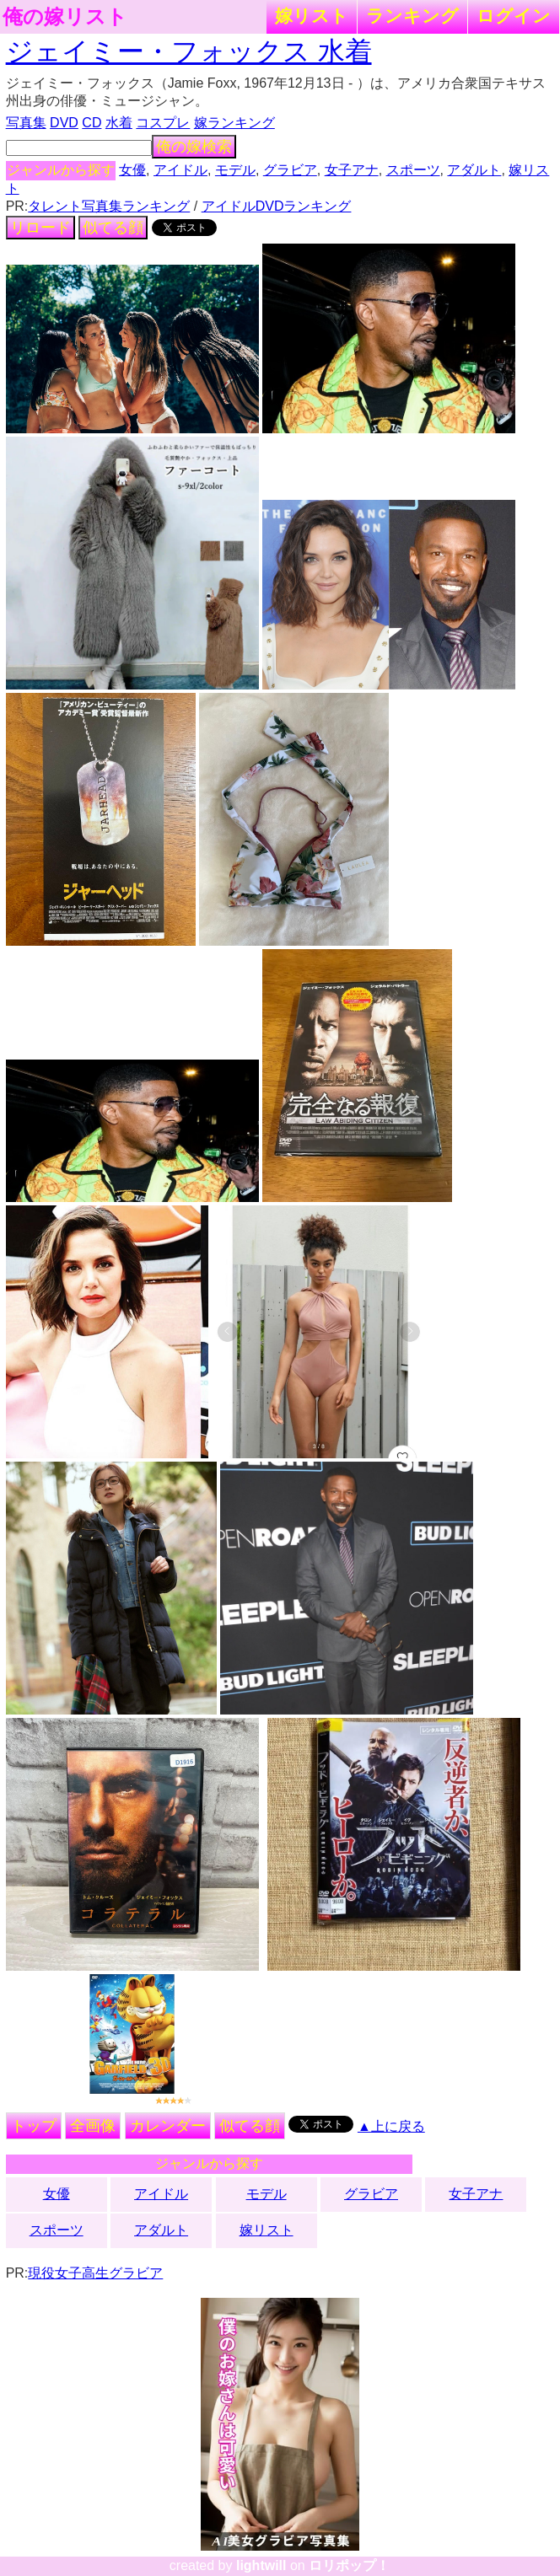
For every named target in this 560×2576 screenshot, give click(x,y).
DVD (64, 122)
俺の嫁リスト (65, 17)
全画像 (93, 2125)
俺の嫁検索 (194, 146)
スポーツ (413, 170)
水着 (118, 122)
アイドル (180, 170)
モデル (235, 170)
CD (91, 122)
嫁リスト (311, 15)
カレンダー (168, 2125)
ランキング (412, 15)
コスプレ (163, 122)
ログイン (514, 15)
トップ (34, 2125)
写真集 (26, 122)
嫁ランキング (234, 122)
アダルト (474, 170)
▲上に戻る (391, 2126)
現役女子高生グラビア (95, 2273)
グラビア (290, 170)
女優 (132, 170)
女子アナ (352, 170)
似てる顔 (113, 227)
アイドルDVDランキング (277, 206)
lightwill (261, 2565)
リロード (40, 227)
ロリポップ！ (349, 2565)
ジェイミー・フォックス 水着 (189, 51)
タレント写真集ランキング (109, 206)
